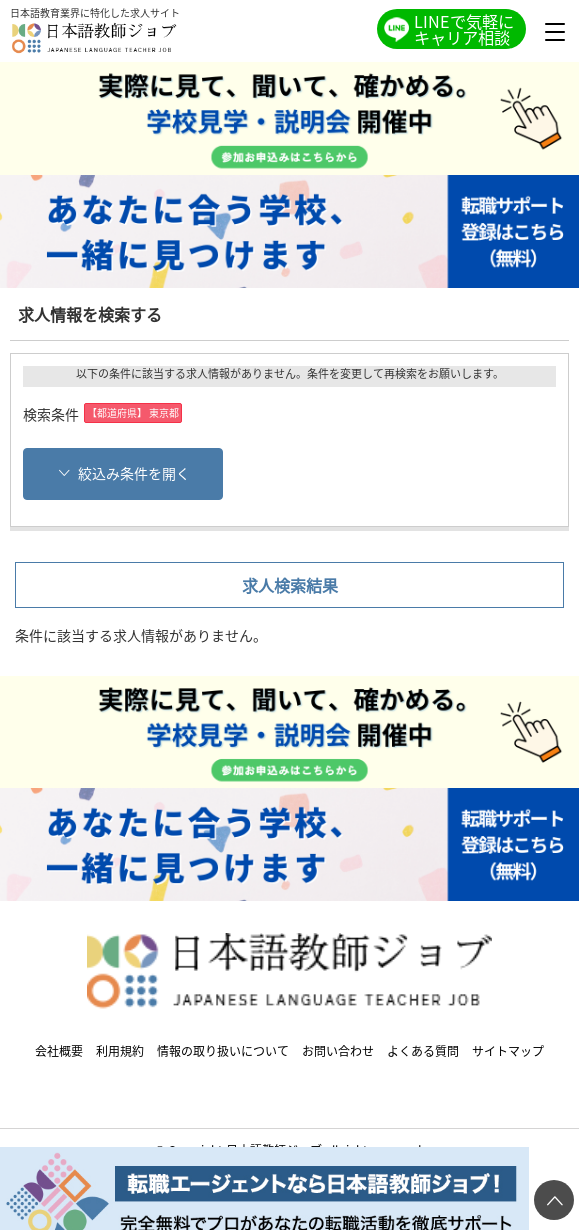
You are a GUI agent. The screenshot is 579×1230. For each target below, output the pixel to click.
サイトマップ (508, 1050)
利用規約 (120, 1050)
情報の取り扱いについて (223, 1050)
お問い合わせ (338, 1050)
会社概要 (59, 1050)
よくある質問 (423, 1050)
